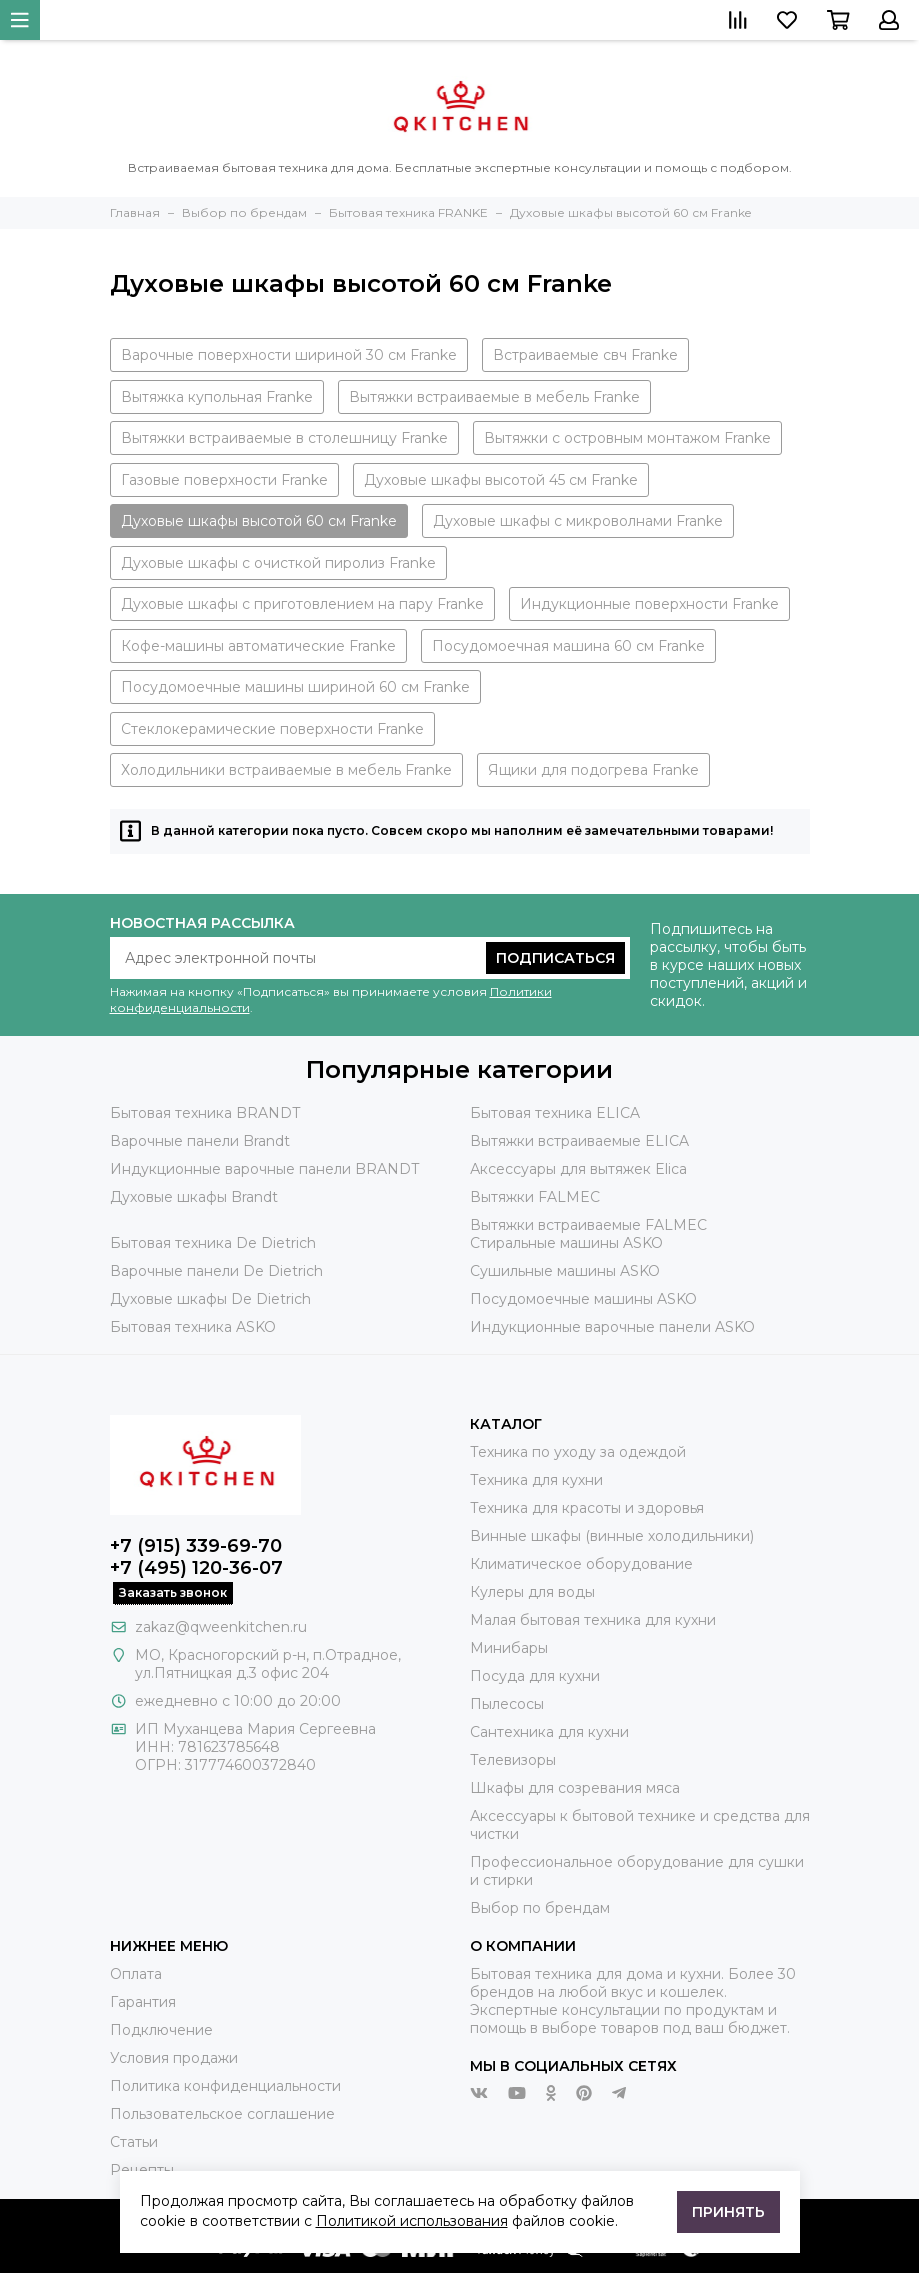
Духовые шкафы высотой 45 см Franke (501, 480)
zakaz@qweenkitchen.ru (221, 1627)
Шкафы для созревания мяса (575, 1788)
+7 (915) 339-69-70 (196, 1546)
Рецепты (142, 2170)
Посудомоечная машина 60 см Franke (568, 646)
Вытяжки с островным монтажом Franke (627, 438)
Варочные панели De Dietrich (216, 1271)
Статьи (134, 2142)
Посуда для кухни (535, 1676)
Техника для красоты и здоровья (587, 1508)
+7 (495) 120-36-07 (196, 1568)
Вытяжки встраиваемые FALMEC (588, 1225)
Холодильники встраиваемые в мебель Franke (286, 770)
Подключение (161, 2030)
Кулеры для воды (532, 1592)
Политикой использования (412, 2221)
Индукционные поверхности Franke (649, 604)
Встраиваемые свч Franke (585, 355)
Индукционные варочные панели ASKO (612, 1327)
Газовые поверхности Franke (224, 480)
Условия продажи (174, 2058)
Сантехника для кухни (549, 1732)
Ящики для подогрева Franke (593, 770)
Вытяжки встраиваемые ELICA (579, 1141)
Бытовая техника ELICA (555, 1113)
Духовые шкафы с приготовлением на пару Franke (302, 604)
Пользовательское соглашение (222, 2114)
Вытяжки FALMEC (535, 1197)
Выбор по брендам (540, 1908)
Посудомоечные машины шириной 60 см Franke (295, 687)
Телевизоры (513, 1760)
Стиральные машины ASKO (566, 1243)
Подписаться (555, 958)
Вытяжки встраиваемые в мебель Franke (494, 397)
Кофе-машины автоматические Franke (258, 646)
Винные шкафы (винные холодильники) (612, 1536)
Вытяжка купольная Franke (217, 397)
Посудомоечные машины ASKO (583, 1299)
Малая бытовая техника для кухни (593, 1620)
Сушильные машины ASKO (565, 1271)
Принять (728, 2212)
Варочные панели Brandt (200, 1141)
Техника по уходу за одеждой (578, 1452)
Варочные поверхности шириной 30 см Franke (289, 355)
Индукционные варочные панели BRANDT (264, 1169)
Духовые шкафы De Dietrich (210, 1299)
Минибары (509, 1648)
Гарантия (143, 2002)
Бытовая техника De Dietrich (213, 1243)
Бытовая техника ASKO (193, 1327)
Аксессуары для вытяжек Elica (578, 1169)
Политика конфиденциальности (225, 2086)
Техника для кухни (536, 1480)
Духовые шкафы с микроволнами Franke (578, 521)
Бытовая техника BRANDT (205, 1113)
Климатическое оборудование (581, 1564)
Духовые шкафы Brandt (194, 1197)
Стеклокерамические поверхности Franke (272, 729)
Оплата (136, 1974)
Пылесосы (507, 1704)
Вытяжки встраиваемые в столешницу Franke (284, 438)
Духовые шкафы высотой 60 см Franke (259, 521)
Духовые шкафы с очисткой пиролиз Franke (278, 563)
